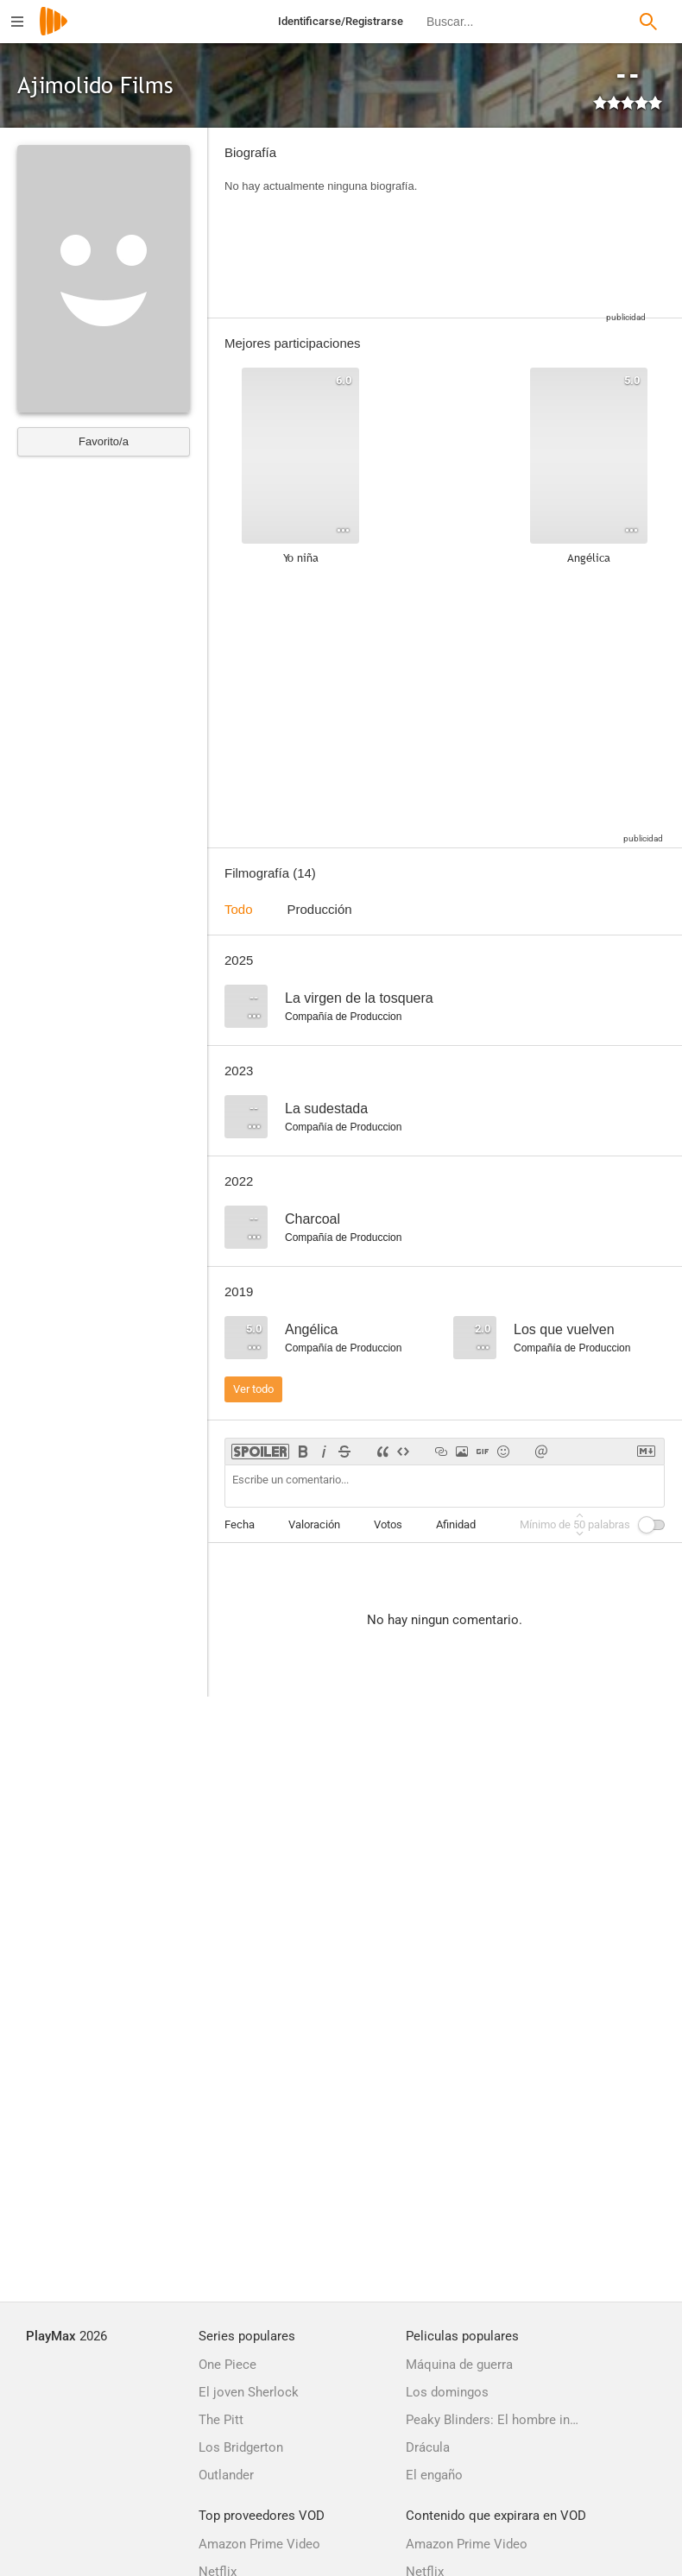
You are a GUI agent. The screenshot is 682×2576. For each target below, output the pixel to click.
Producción (319, 909)
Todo (238, 909)
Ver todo (253, 1388)
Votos (388, 1524)
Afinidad (456, 1524)
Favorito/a (104, 441)
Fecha (239, 1524)
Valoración (314, 1524)
